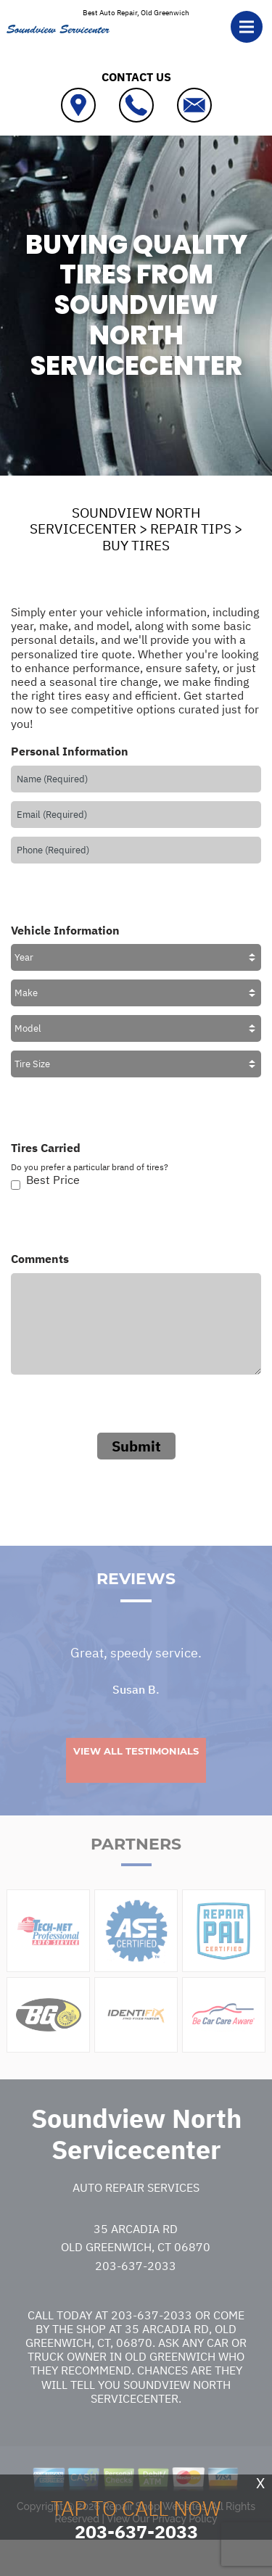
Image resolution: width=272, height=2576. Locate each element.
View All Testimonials (136, 1781)
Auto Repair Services (136, 2217)
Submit (136, 1446)
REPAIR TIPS (190, 528)
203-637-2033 (135, 2295)
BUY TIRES (136, 545)
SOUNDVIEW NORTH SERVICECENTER (115, 521)
